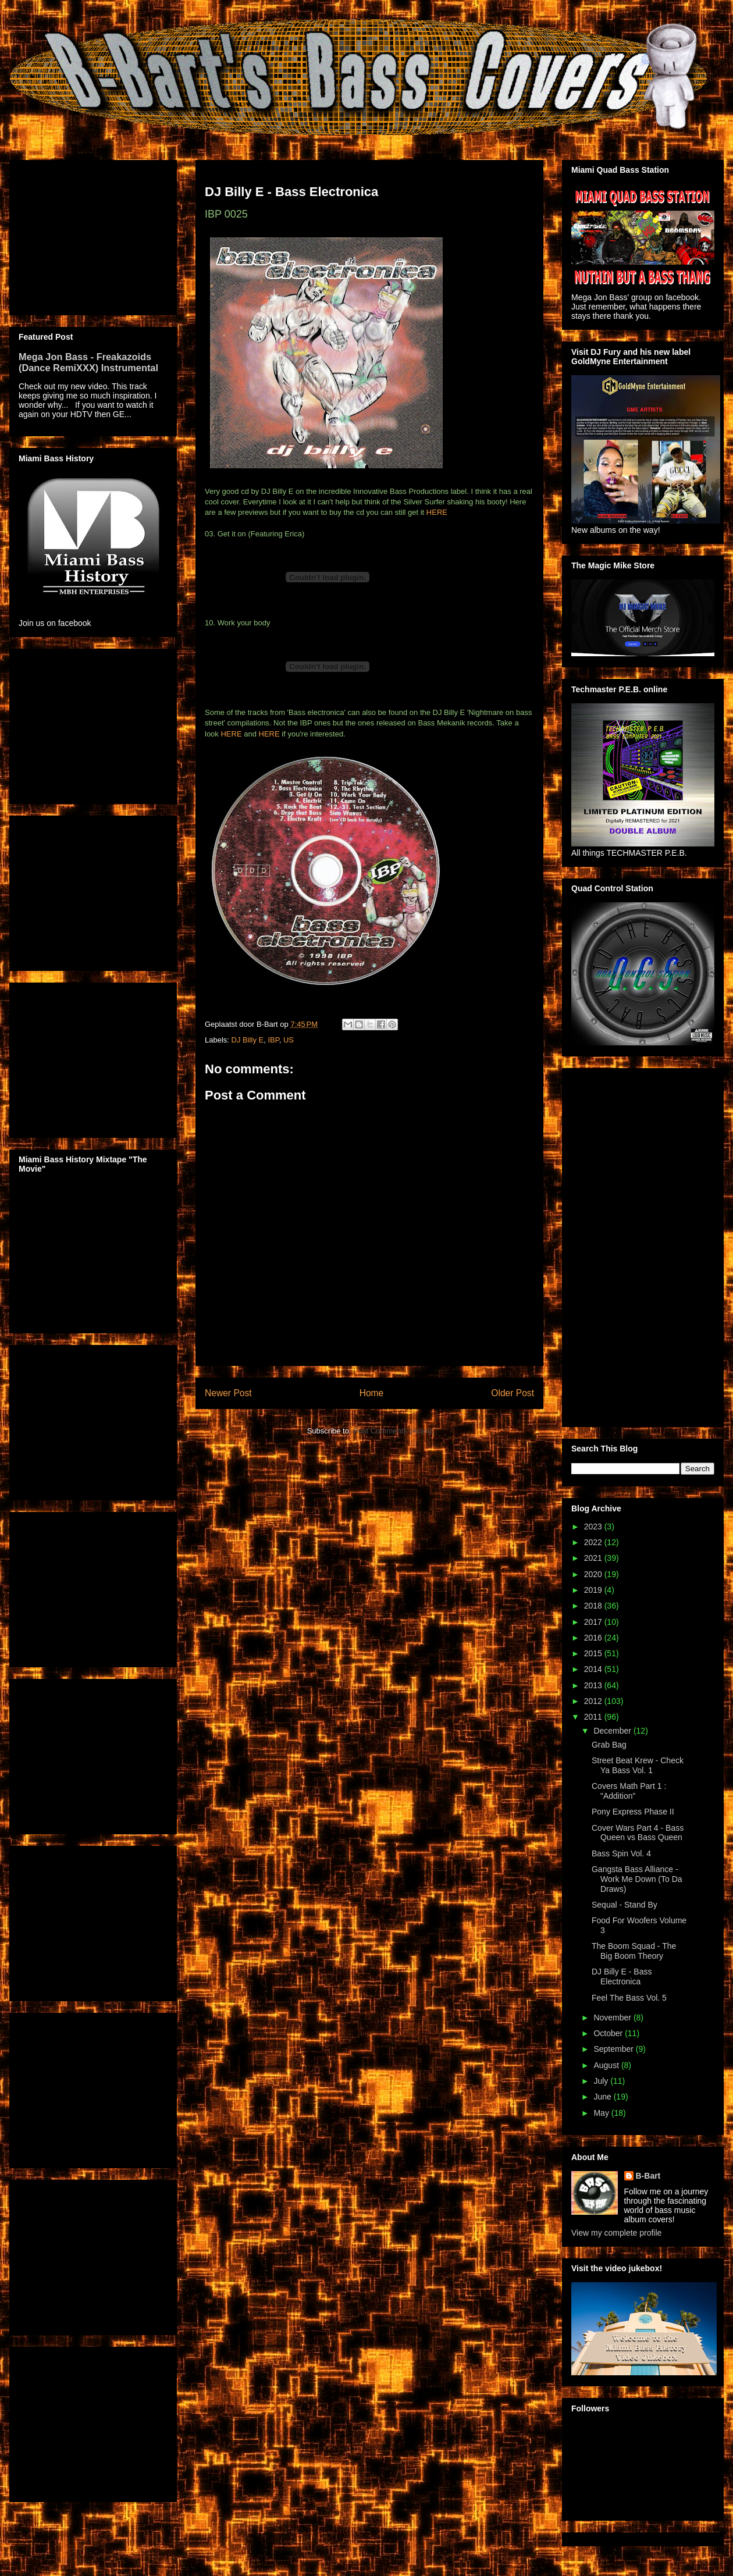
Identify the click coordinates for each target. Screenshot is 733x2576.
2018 (594, 1605)
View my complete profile (616, 2232)
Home (372, 1393)
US (288, 1040)
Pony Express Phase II (633, 1811)
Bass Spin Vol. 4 (621, 1853)
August (607, 2065)
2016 (594, 1637)
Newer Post (228, 1393)
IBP (273, 1040)
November (613, 2017)
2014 (594, 1669)
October (609, 2033)
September (614, 2049)
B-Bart (648, 2175)
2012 (594, 1701)
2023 (594, 1526)
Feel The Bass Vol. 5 (629, 1997)
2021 (594, 1558)
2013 (594, 1685)
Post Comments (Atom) (392, 1430)
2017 (594, 1622)
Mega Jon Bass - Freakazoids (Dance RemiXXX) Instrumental (88, 362)
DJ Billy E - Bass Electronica (622, 1976)
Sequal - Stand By (624, 1904)
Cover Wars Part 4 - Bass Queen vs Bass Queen (638, 1832)
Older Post (512, 1393)
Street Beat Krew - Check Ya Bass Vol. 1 (638, 1765)
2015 (594, 1653)
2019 (594, 1590)
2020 (594, 1574)
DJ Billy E (248, 1040)
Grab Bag (609, 1744)
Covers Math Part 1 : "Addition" (629, 1791)
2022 (594, 1542)
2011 (594, 1716)
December (613, 1730)
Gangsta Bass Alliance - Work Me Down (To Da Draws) (637, 1879)
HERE (436, 512)
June (603, 2096)
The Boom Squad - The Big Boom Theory (634, 1951)
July (601, 2081)
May (602, 2113)
